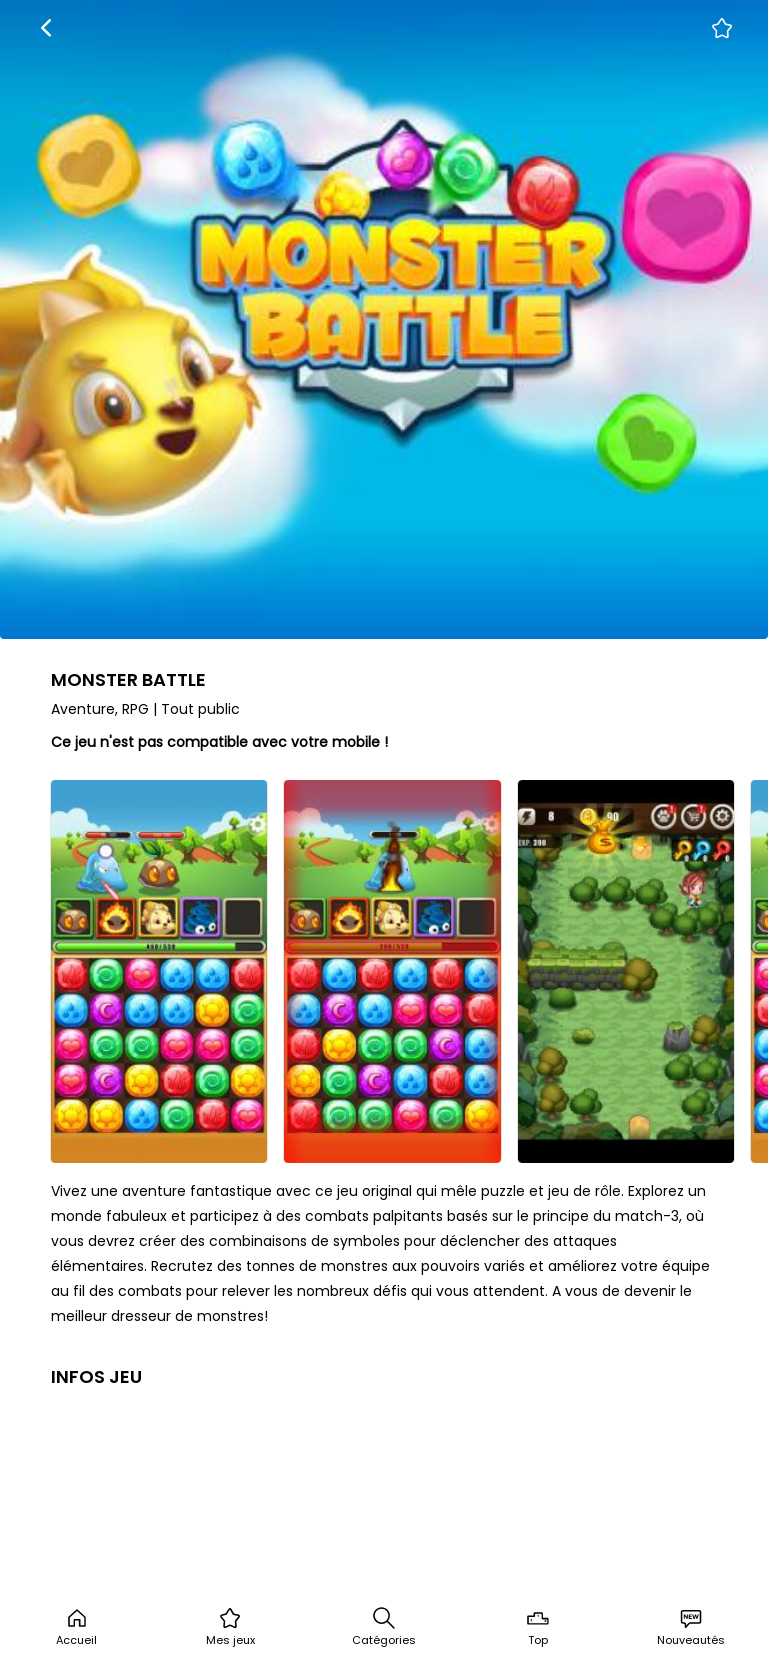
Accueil (76, 1627)
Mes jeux (230, 1627)
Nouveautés (691, 1627)
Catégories (384, 1627)
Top (538, 1627)
